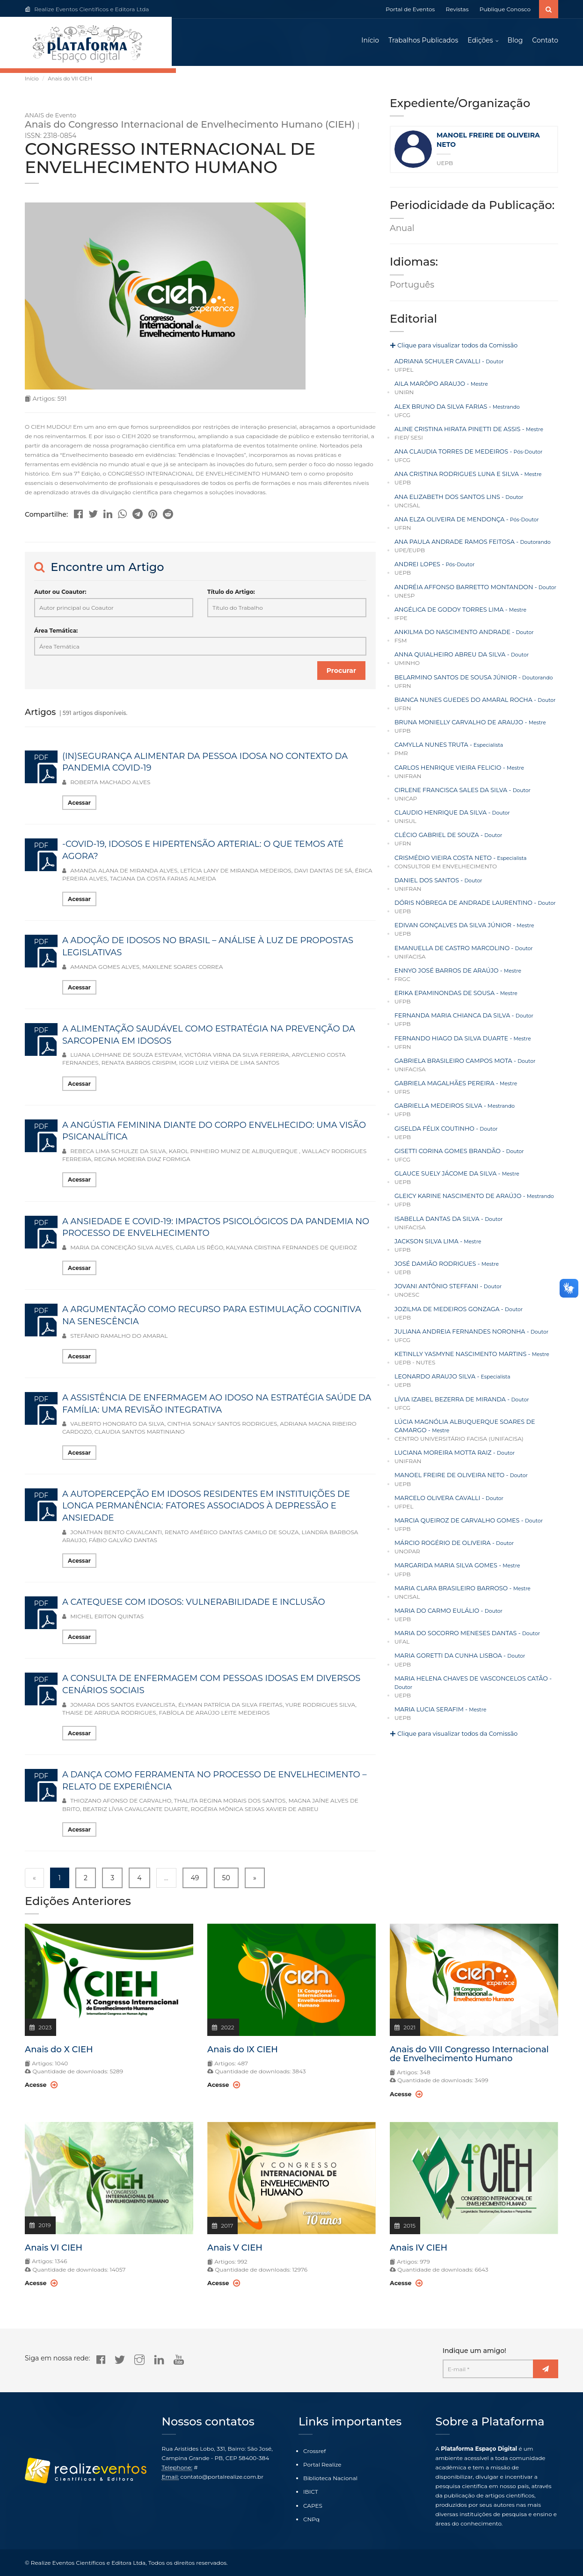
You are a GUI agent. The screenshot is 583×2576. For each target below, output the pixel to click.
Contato (545, 42)
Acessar (79, 806)
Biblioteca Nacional (330, 2478)
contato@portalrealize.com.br (222, 2477)
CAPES (312, 2505)
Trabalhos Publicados (423, 42)
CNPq (311, 2519)
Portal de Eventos (410, 9)
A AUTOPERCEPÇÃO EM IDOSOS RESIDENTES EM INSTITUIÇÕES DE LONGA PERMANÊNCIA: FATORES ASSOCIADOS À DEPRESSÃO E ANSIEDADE (206, 1510)
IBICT (310, 2492)
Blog (515, 42)
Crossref (314, 2451)
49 (195, 1882)
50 (226, 1882)
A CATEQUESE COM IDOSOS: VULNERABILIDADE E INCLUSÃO (193, 1606)
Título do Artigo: (231, 595)
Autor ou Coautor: (60, 595)
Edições (480, 42)
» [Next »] (254, 1882)
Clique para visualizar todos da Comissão (450, 349)
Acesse (40, 2089)
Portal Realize (322, 2464)
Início (370, 42)
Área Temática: (56, 634)
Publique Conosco (505, 9)
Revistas (457, 9)
